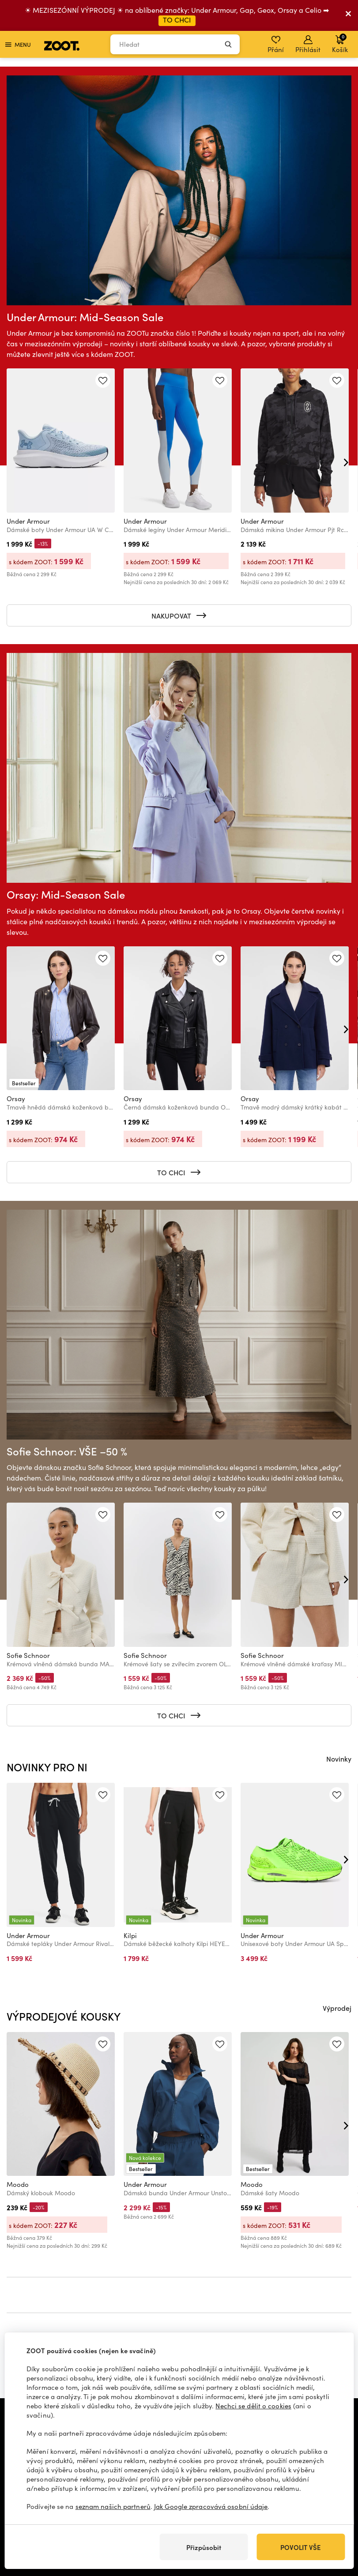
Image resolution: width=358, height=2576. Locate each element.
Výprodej (337, 2008)
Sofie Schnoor (28, 1655)
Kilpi (130, 1935)
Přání (276, 44)
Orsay (16, 1098)
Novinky (338, 1758)
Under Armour (28, 521)
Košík (340, 43)
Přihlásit (307, 44)
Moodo (18, 2184)
